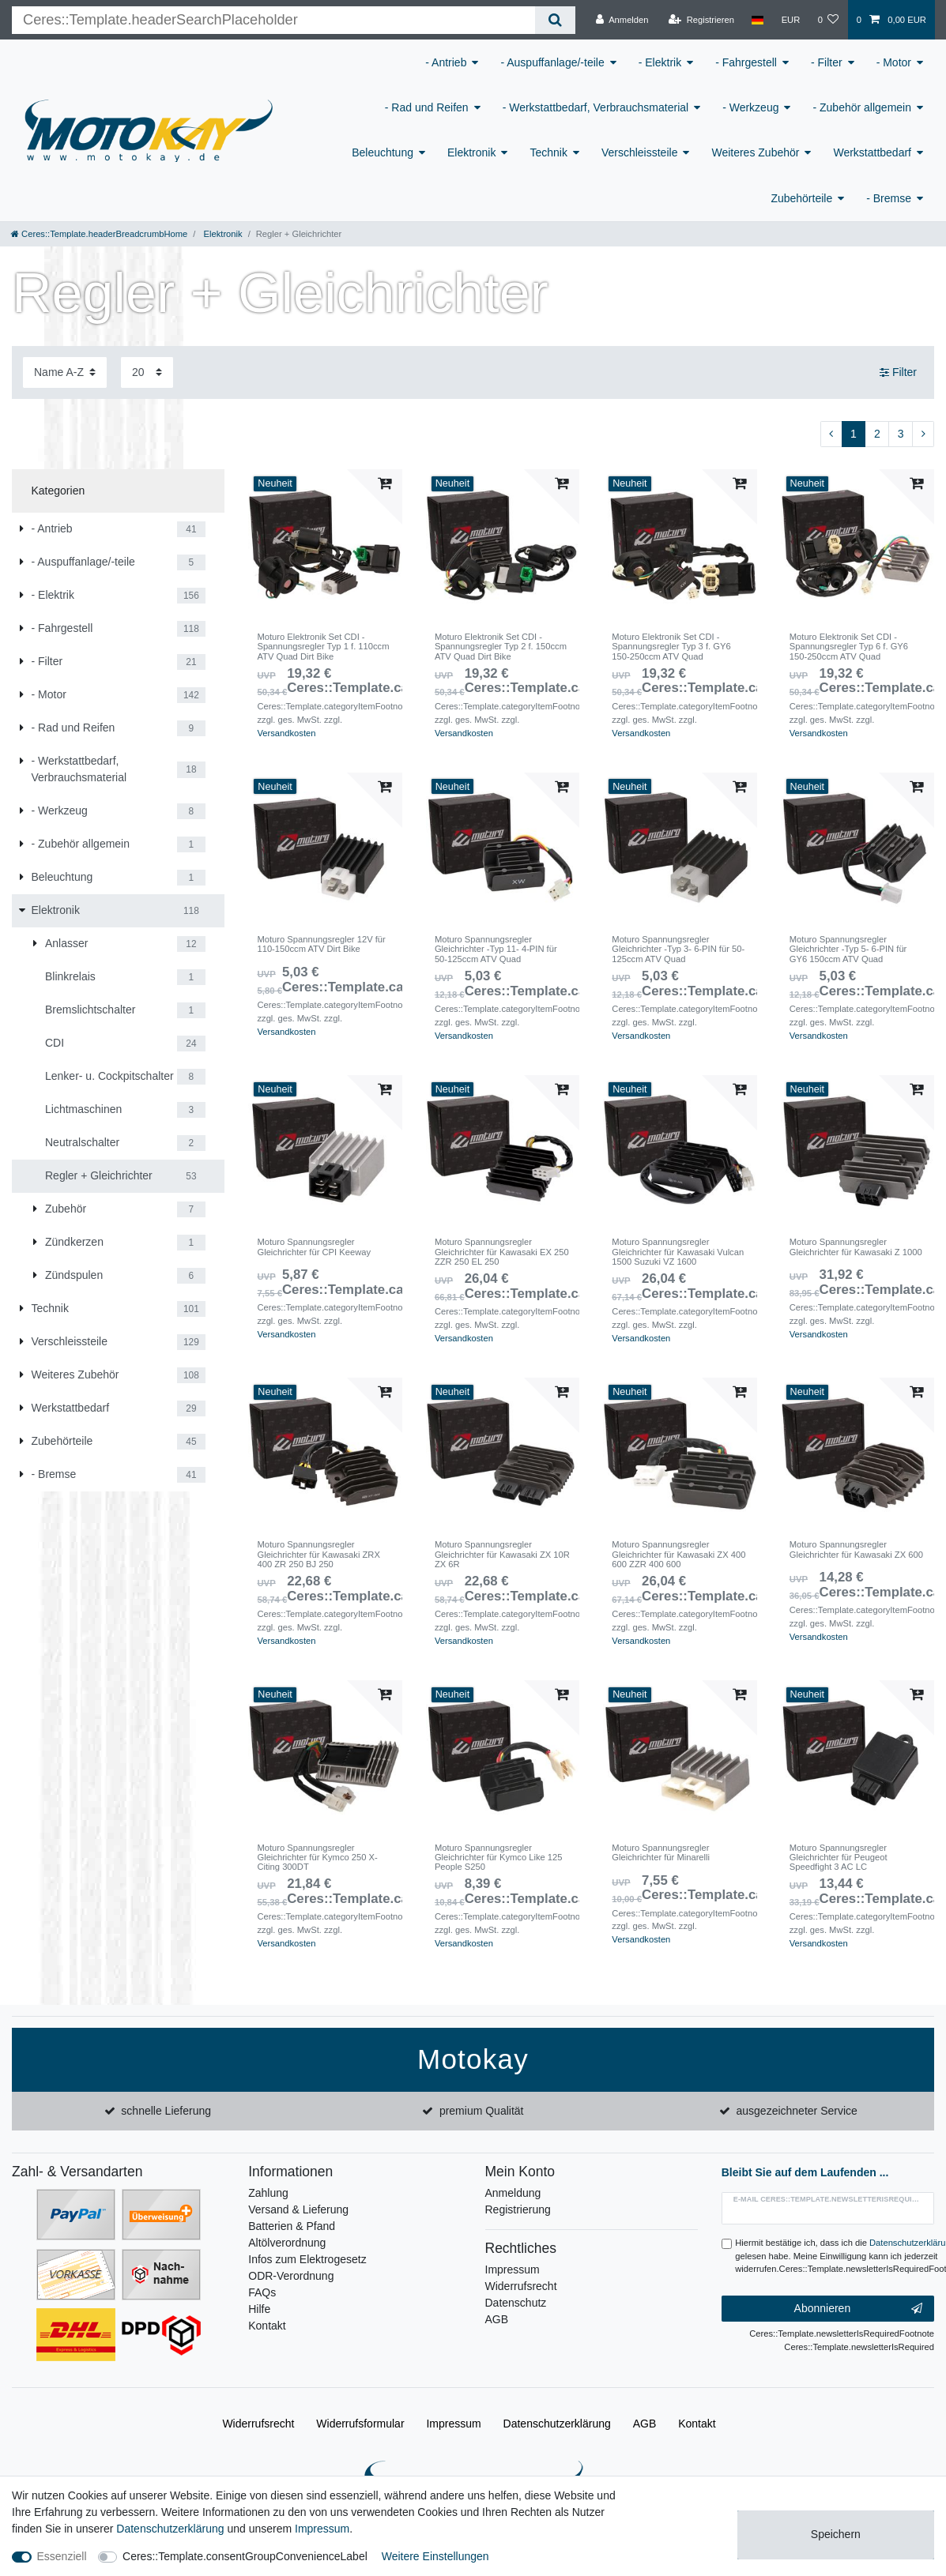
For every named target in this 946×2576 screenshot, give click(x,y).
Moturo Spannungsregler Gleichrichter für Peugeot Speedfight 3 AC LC (839, 1857)
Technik (548, 152)
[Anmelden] (622, 19)
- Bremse (888, 198)
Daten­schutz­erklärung (557, 2423)
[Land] (757, 19)
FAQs (262, 2292)
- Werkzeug (750, 107)
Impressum (512, 2269)
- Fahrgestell (746, 62)
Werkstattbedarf (872, 152)
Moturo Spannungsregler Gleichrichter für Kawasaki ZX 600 (856, 1549)
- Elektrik (660, 62)
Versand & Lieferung (298, 2209)
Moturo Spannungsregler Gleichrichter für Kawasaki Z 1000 (856, 1246)
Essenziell (62, 2556)
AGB (497, 2319)
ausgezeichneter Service (797, 2110)
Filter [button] (898, 373)
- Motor (893, 62)
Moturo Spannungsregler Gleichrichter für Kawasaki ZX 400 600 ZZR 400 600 (678, 1554)
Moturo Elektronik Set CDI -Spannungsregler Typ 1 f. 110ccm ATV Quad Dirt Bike (323, 646)
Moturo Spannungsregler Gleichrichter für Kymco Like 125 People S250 (499, 1857)
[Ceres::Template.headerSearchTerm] (273, 20)
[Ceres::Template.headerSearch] (555, 20)
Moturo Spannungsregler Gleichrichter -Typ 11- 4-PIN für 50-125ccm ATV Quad (496, 949)
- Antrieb (445, 62)
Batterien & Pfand (291, 2226)
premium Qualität (481, 2110)
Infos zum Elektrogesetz (307, 2259)
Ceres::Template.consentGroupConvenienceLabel (244, 2556)
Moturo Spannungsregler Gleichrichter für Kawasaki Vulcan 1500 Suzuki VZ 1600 (678, 1251)
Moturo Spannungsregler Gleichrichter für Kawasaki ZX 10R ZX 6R (502, 1554)
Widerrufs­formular (360, 2423)
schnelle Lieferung (166, 2110)
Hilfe (259, 2309)
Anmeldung (513, 2193)
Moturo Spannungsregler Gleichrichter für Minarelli (661, 1852)
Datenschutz (516, 2302)
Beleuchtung (382, 152)
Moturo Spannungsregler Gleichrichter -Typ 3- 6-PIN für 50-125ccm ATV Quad (678, 949)
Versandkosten (286, 733)
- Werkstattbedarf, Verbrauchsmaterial (596, 107)
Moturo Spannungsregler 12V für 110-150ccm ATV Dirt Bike (321, 944)
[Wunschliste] (827, 19)
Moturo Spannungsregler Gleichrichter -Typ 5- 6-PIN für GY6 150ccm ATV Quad (848, 949)
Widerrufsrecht (521, 2286)
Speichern (836, 2534)
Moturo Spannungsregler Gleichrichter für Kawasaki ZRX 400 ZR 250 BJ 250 (318, 1554)
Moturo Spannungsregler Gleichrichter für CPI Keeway (314, 1246)
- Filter (826, 62)
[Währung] (790, 19)
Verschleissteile (639, 152)
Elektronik (471, 152)
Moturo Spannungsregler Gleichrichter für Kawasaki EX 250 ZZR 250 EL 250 (502, 1251)
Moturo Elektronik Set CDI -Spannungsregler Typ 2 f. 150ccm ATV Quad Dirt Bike (501, 646)
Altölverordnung (287, 2242)
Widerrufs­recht (258, 2423)
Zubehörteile (801, 198)
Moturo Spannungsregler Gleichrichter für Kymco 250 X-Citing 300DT (317, 1857)
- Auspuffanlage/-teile (552, 62)
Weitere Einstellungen (435, 2556)
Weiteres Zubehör (755, 152)
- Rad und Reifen (427, 107)
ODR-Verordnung (291, 2276)
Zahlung (268, 2193)
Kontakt (266, 2325)
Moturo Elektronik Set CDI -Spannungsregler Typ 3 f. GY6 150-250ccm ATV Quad (671, 646)
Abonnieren (858, 2309)
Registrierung (518, 2209)
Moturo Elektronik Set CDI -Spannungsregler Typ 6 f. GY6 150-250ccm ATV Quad (849, 646)
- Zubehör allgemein (861, 107)
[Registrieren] (701, 19)
